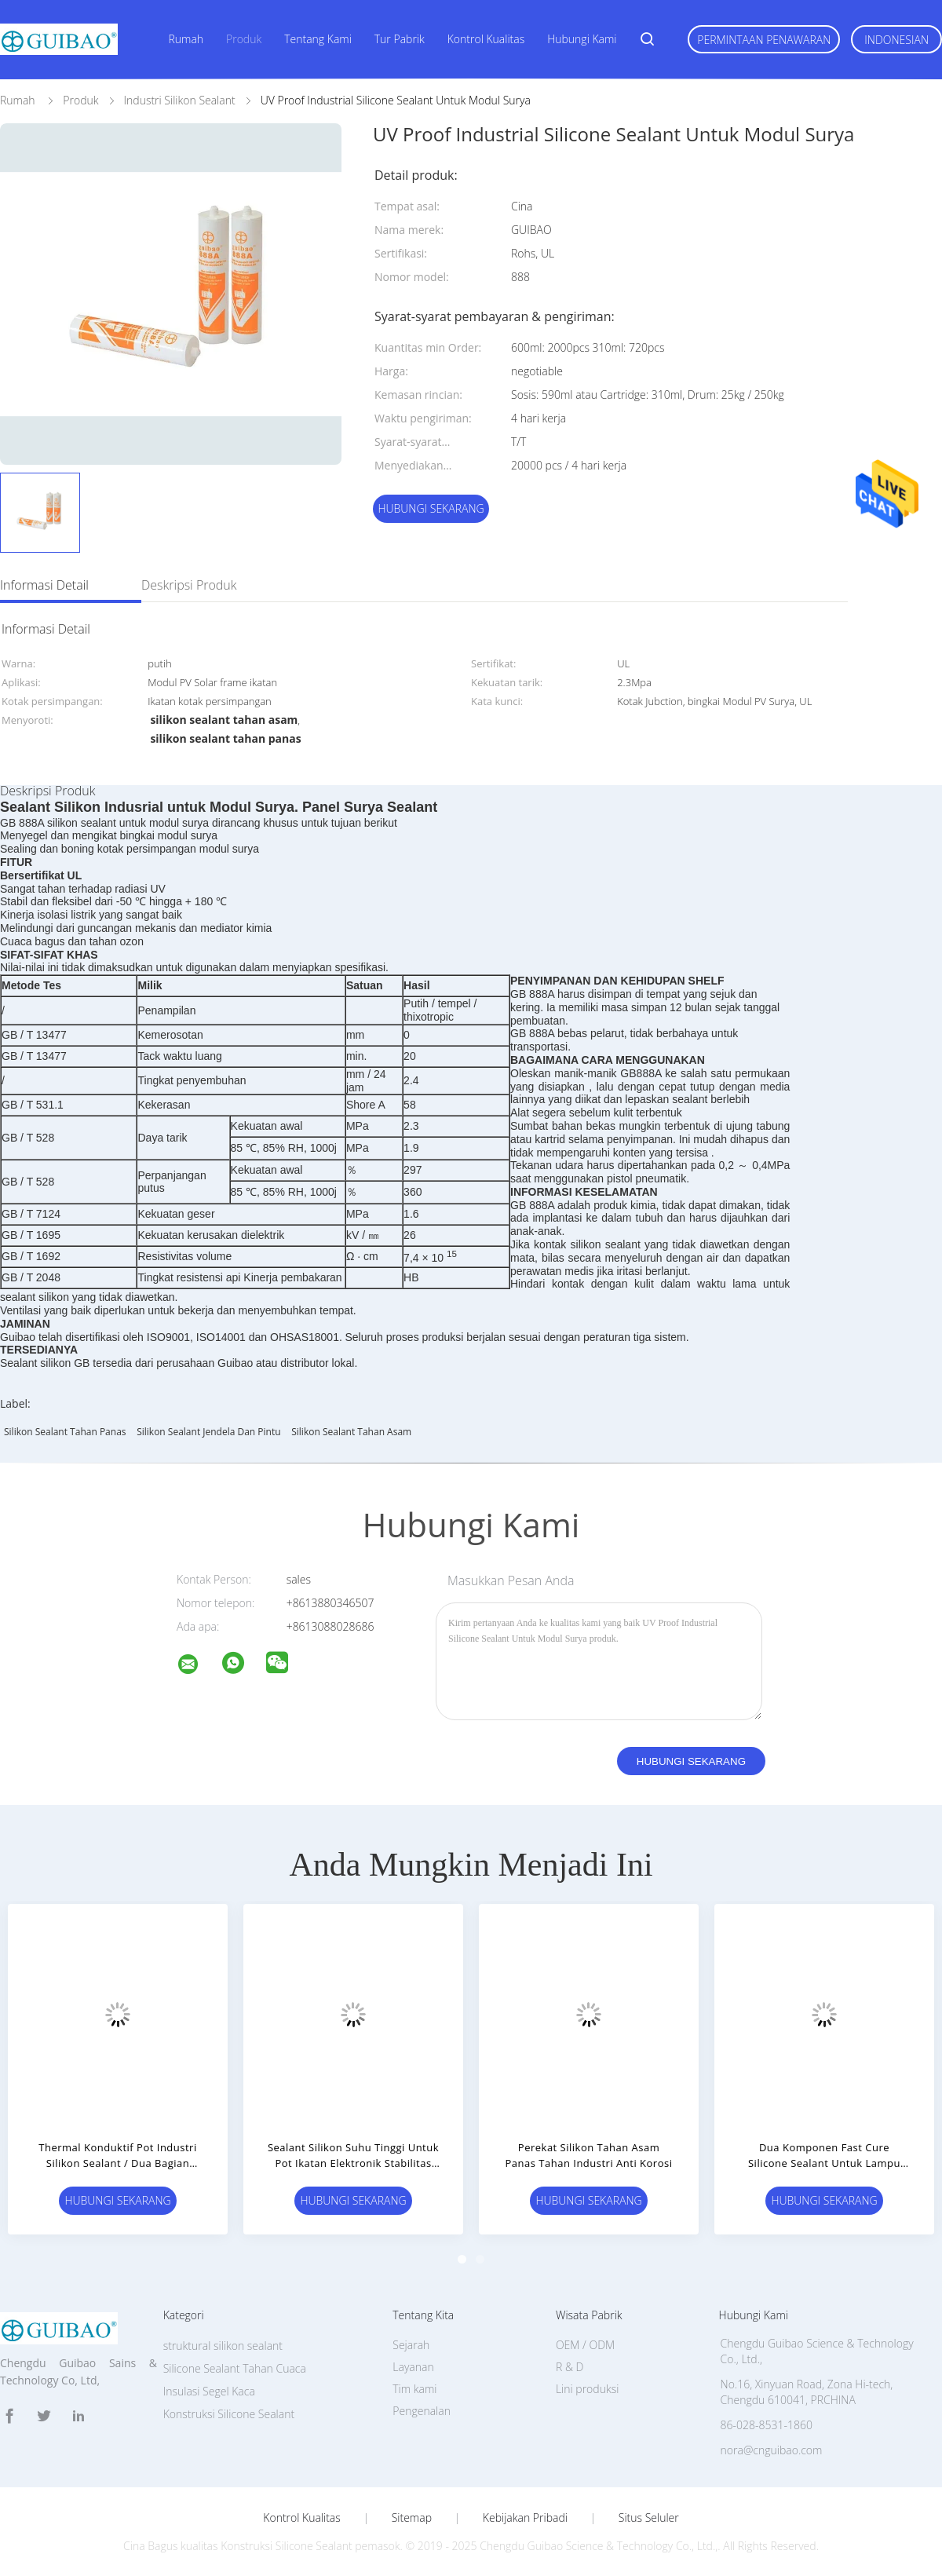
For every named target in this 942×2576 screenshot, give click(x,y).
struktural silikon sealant (223, 2345)
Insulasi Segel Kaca (209, 2391)
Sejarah (410, 2344)
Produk (243, 38)
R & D (569, 2366)
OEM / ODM (585, 2344)
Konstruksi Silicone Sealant (228, 2413)
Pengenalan (421, 2410)
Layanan (412, 2366)
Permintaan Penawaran (764, 39)
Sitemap (412, 2517)
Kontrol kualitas (486, 38)
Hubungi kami (581, 38)
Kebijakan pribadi (525, 2517)
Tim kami (414, 2388)
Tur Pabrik (399, 38)
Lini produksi (587, 2388)
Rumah (185, 38)
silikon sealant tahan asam (351, 1431)
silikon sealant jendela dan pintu (208, 1431)
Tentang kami (318, 38)
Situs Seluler (649, 2517)
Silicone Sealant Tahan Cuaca (234, 2368)
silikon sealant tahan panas (65, 1431)
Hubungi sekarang (431, 508)
